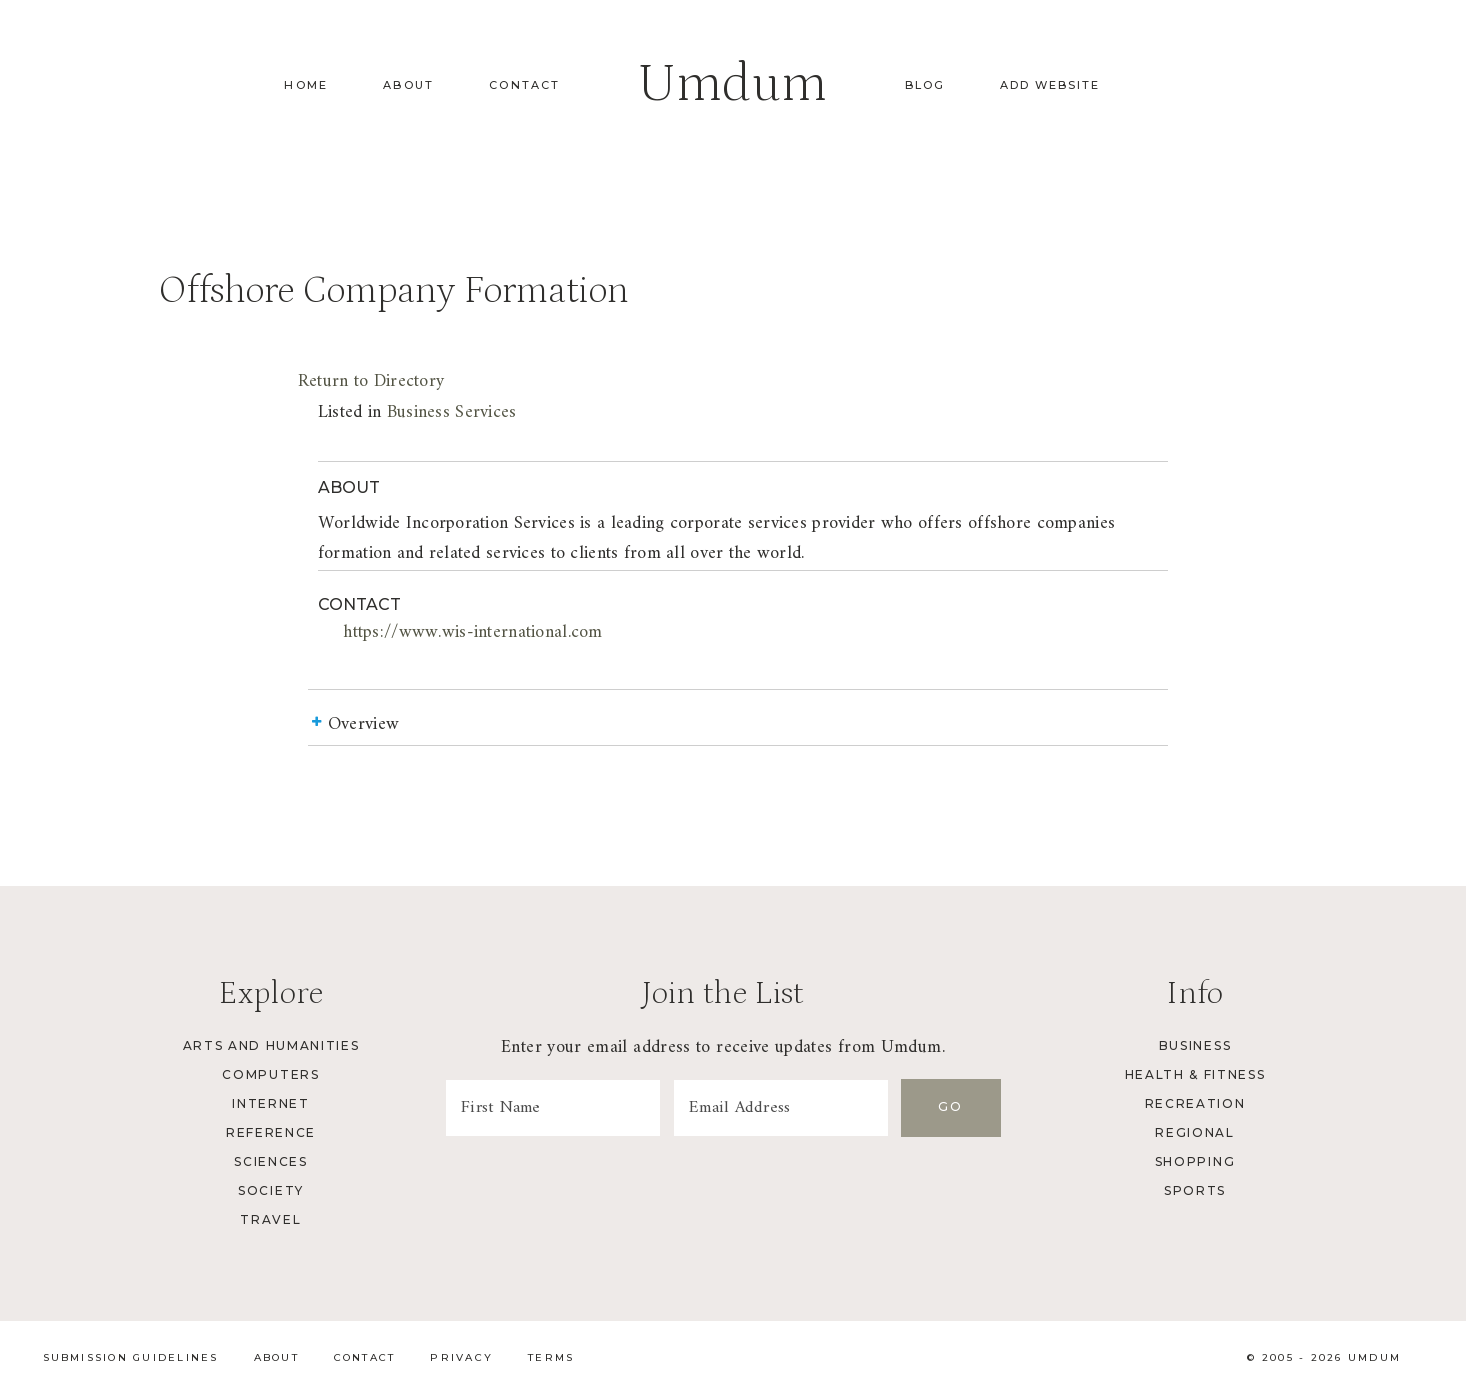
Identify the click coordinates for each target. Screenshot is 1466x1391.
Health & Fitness (1195, 1074)
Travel (270, 1219)
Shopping (1195, 1161)
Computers (270, 1074)
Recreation (1195, 1103)
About (408, 85)
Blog (925, 85)
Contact (524, 85)
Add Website (1050, 85)
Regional (1194, 1132)
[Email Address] (781, 1108)
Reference (271, 1132)
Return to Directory (371, 381)
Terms (551, 1357)
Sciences (270, 1161)
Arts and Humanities (271, 1045)
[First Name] (553, 1108)
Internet (270, 1103)
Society (271, 1190)
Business (1195, 1045)
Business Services (452, 412)
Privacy (461, 1357)
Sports (1195, 1190)
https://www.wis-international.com (472, 632)
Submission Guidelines (131, 1357)
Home (306, 85)
